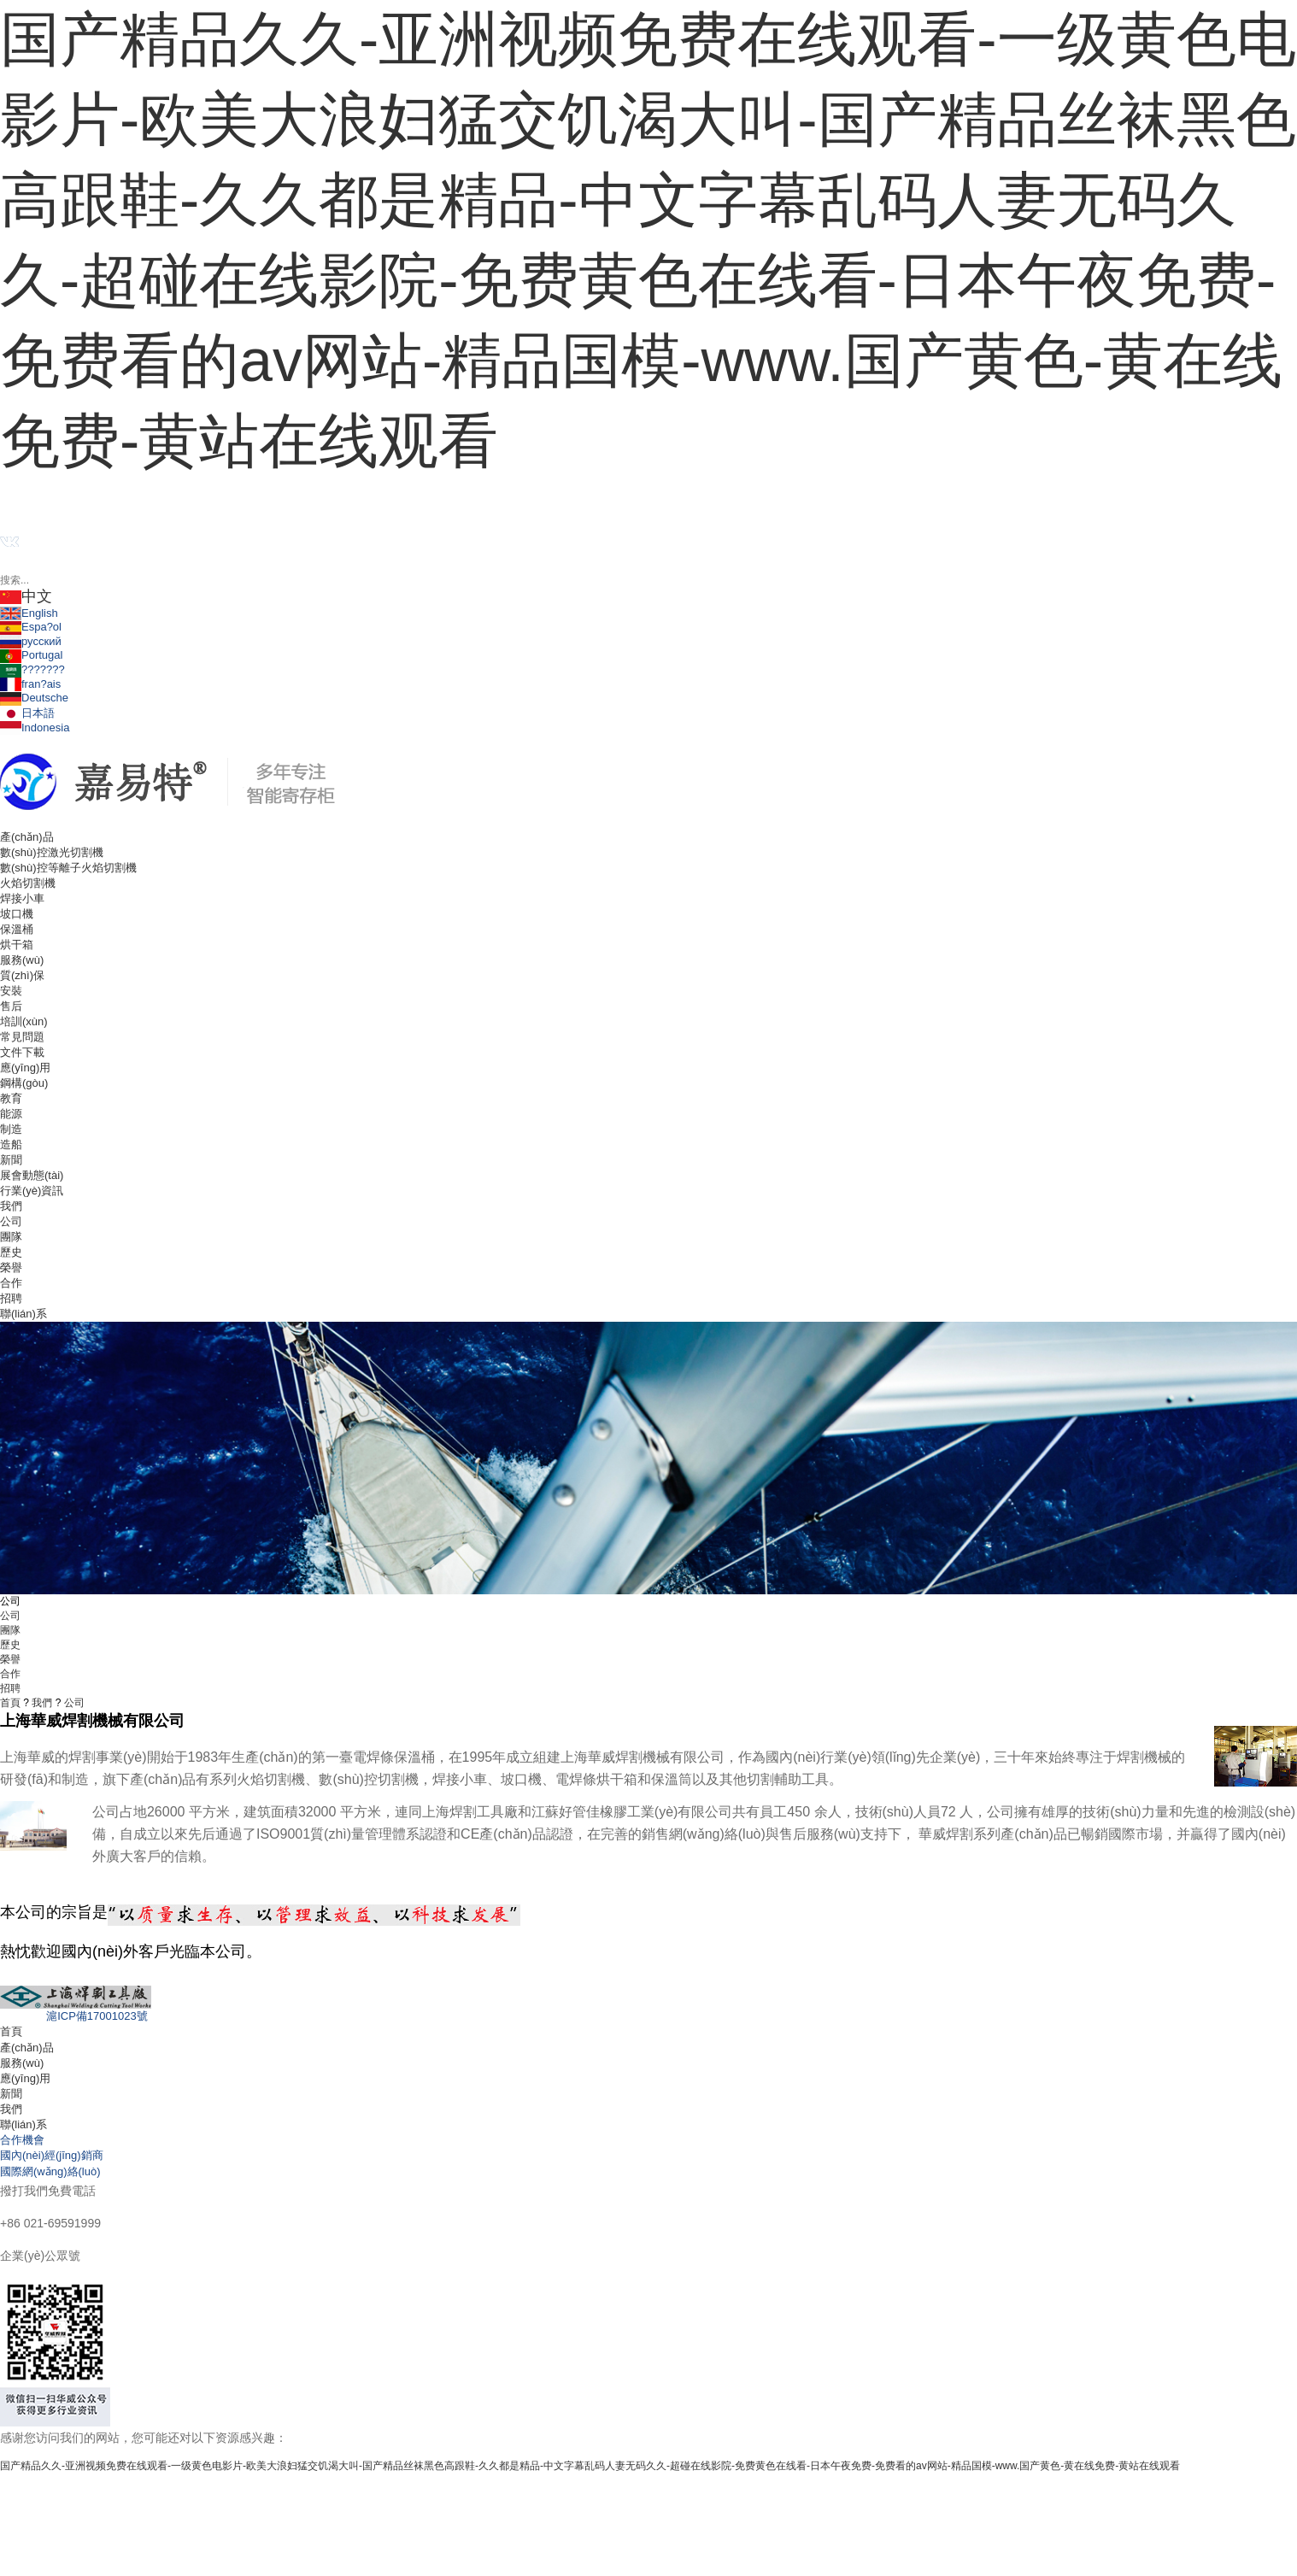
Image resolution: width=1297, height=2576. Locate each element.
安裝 (11, 990)
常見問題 (22, 1036)
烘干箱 (16, 944)
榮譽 (11, 1267)
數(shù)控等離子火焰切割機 (68, 867)
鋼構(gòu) (24, 1083)
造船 (11, 1144)
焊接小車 (22, 898)
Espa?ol (31, 626)
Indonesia (34, 727)
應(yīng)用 (25, 2078)
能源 (11, 1113)
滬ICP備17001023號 (74, 2016)
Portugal (31, 654)
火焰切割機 (28, 883)
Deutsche (34, 697)
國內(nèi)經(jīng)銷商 (51, 2155)
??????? (32, 669)
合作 (11, 1282)
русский (31, 641)
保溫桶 (16, 929)
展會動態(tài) (31, 1175)
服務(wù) (22, 2063)
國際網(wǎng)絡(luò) (50, 2171)
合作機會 (22, 2139)
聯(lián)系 (23, 2124)
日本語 (27, 713)
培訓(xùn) (24, 1021)
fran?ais (30, 684)
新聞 (11, 2093)
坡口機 (16, 913)
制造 (11, 1129)
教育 (11, 1098)
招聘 (11, 1298)
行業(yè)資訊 (31, 1190)
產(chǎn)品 (27, 2047)
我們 (42, 1703)
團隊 (11, 1236)
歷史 (11, 1252)
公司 (11, 1221)
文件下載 (22, 1052)
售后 (11, 1006)
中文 (26, 596)
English (29, 613)
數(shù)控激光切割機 (51, 852)
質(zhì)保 (22, 975)
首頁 (10, 1703)
